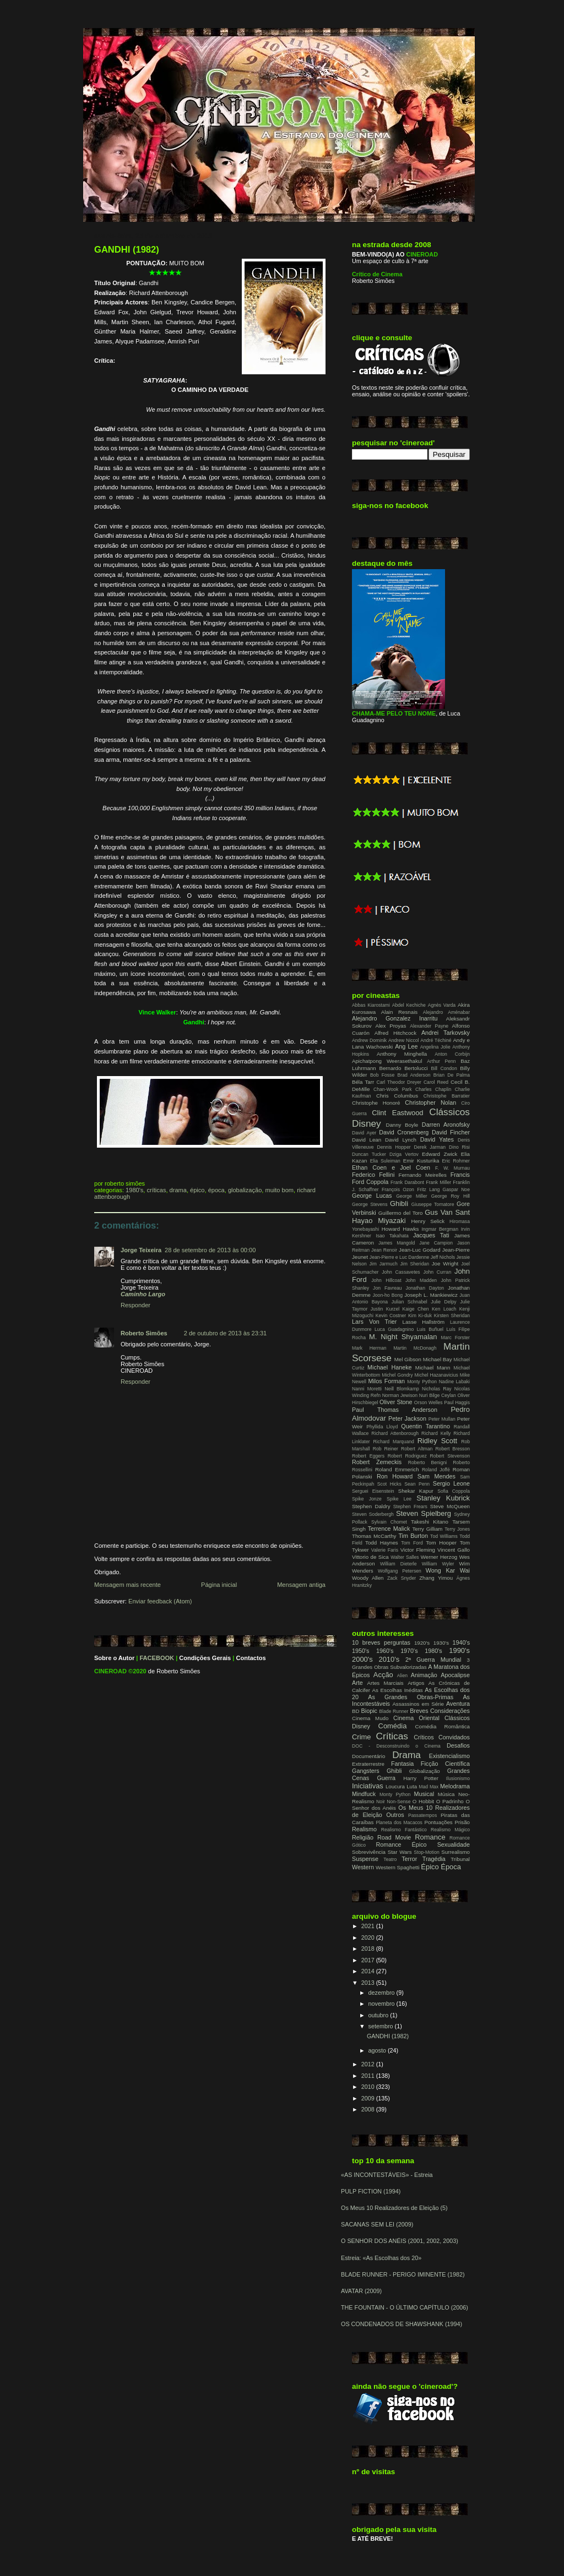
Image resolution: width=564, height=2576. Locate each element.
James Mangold (396, 1243)
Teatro (390, 1859)
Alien (402, 1675)
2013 (368, 1982)
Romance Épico (401, 1844)
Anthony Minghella (402, 1054)
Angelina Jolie (435, 1047)
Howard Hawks (400, 1229)
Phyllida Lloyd (382, 1426)
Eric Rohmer (456, 1161)
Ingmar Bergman (439, 1229)
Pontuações (438, 1822)
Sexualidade (453, 1844)
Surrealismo (455, 1852)
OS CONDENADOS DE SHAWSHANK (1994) (401, 2324)
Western (363, 1867)
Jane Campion (436, 1243)
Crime (361, 1737)
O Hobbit (423, 1801)
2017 (368, 1960)
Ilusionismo (458, 1778)
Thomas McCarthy (374, 1536)
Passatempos (422, 1815)
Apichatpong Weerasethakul (387, 1061)
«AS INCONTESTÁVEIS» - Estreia (387, 2174)
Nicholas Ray (437, 1388)
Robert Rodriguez (407, 1456)
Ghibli (399, 1203)
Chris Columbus (397, 1096)
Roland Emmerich (397, 1469)
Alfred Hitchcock (395, 1033)
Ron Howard (395, 1476)
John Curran (437, 1272)
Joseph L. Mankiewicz (431, 1295)
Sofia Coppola (453, 1491)
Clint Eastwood (397, 1113)
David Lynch (400, 1140)
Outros (395, 1814)
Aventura (458, 1703)
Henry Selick (427, 1221)
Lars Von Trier (374, 1321)
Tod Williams (444, 1536)
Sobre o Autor (114, 1658)
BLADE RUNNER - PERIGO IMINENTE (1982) (403, 2274)
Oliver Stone (396, 1402)
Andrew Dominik (369, 1040)
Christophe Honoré (376, 1103)
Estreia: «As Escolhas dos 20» (381, 2258)
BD (355, 1711)
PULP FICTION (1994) (370, 2191)
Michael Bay (437, 1359)
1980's (134, 1190)
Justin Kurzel (385, 1309)
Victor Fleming (417, 1550)
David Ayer (364, 1133)
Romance (430, 1837)
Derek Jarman (430, 1147)
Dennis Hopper (394, 1147)
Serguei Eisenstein (373, 1491)
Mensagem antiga (301, 1584)
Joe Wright (445, 1263)
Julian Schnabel (409, 1302)
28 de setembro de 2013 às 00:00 (210, 1250)
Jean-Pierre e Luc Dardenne (399, 1257)
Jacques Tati (431, 1235)
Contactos (251, 1658)
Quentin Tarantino (425, 1426)
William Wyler (438, 1564)
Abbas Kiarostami (371, 1005)
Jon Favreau (387, 1288)
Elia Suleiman (385, 1161)
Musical (424, 1794)
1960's (384, 1650)
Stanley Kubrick (443, 1498)
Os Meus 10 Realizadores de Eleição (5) (394, 2207)
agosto (378, 2050)
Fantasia (402, 1763)
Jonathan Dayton (424, 1288)
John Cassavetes (401, 1272)
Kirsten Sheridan (452, 1315)
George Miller (411, 1196)
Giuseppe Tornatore (432, 1204)
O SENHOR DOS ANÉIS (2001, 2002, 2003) (399, 2240)
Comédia (392, 1726)
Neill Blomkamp (401, 1388)
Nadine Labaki (454, 1381)
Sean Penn (417, 1484)
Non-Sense (398, 1801)
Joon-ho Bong (387, 1295)
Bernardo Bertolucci (403, 1068)
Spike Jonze (367, 1499)
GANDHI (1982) (126, 249)
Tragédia (434, 1858)
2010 (368, 2086)
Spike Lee (399, 1499)
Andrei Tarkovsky (445, 1032)
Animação (424, 1675)
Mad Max (428, 1786)
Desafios (458, 1745)
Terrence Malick (389, 1528)
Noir (380, 1801)
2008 (368, 2109)
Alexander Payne (429, 1026)
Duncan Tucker (369, 1154)
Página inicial (219, 1584)
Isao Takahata (392, 1235)
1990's (459, 1650)
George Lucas (372, 1195)
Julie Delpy (443, 1302)
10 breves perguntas (381, 1642)
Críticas (156, 1190)
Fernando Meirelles (422, 1175)
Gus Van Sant (447, 1212)
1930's (441, 1643)
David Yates (437, 1139)
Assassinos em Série (418, 1704)
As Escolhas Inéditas (397, 1690)
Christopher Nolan (430, 1102)
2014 (368, 1971)
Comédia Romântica (442, 1726)
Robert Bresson (452, 1448)
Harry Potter (420, 1778)
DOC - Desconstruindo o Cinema (396, 1746)
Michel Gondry (397, 1375)
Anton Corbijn (452, 1054)
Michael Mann (433, 1368)
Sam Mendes (436, 1476)
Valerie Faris (384, 1550)
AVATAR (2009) (361, 2291)
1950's (360, 1650)
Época (216, 1190)
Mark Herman (369, 1348)
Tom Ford (411, 1543)
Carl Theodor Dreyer (398, 1082)
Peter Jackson (407, 1418)
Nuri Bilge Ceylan (437, 1395)
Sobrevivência (369, 1852)
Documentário (368, 1756)
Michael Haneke (389, 1367)
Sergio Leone (451, 1483)
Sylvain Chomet (389, 1522)
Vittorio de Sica (370, 1557)
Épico (197, 1190)
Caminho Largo (143, 1294)
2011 (368, 2075)
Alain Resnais (399, 1012)
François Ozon (398, 1189)
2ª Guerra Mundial (433, 1659)
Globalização (245, 1190)
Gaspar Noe (456, 1189)
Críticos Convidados (442, 1737)
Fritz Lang (428, 1189)
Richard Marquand (393, 1441)
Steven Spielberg (423, 1513)
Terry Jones (457, 1529)
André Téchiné (435, 1040)
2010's (388, 1659)
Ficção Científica (445, 1763)
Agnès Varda (442, 1005)
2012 (368, 2064)
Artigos (416, 1683)
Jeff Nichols (443, 1257)
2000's (362, 1659)
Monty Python (422, 1381)
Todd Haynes (381, 1543)
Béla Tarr (363, 1082)
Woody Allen (367, 1578)
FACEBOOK (156, 1658)
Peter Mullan (442, 1419)
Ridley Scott (437, 1441)
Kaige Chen (416, 1309)
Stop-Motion (427, 1852)
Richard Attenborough (395, 1433)
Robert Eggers (368, 1456)
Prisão (462, 1822)
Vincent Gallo (453, 1550)
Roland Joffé (436, 1469)
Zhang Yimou (436, 1578)
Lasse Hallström (424, 1322)
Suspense (365, 1858)
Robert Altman (416, 1448)
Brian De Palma (451, 1075)
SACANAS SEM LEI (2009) (377, 2224)
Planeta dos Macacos (399, 1822)
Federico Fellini (373, 1174)
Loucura (395, 1786)
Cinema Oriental (416, 1718)
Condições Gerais (205, 1658)
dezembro (382, 1992)
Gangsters (365, 1770)
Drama (178, 1190)
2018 (368, 1948)
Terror (409, 1858)
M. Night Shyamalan (403, 1337)
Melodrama (455, 1786)
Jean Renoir (384, 1250)
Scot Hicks (389, 1484)
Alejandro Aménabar (446, 1012)
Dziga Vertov (404, 1154)
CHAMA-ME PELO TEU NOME (394, 713)
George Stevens (369, 1204)
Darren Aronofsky (446, 1124)
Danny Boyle (402, 1125)
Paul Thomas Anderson (394, 1409)
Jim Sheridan (414, 1264)
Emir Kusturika (421, 1161)
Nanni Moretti (367, 1388)
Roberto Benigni (427, 1462)
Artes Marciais (385, 1683)
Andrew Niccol (403, 1040)
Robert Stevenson (450, 1456)
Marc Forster (455, 1337)
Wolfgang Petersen (399, 1571)
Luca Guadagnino (394, 1329)
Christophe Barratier (447, 1096)
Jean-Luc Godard (420, 1250)
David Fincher (451, 1132)
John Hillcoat (386, 1280)
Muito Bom (279, 1190)
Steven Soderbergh (373, 1514)
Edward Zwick (439, 1154)
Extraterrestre (368, 1764)
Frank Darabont (407, 1182)
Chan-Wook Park (392, 1089)
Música (446, 1794)
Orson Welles (428, 1402)
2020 (368, 1937)
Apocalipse (455, 1675)
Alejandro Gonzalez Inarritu (394, 1018)
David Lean (366, 1140)
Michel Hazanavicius (436, 1375)
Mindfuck (364, 1794)
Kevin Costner (391, 1315)
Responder (135, 1305)
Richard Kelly (436, 1433)
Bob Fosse (382, 1075)
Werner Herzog (439, 1557)
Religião (362, 1837)
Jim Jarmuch (384, 1264)
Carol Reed (436, 1082)
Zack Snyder (401, 1578)
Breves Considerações (440, 1710)
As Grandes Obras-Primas (410, 1697)
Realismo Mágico (450, 1829)
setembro (381, 2026)
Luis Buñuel (430, 1329)
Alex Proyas (390, 1026)
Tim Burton (413, 1535)
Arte (357, 1682)
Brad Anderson (414, 1075)
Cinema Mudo (370, 1718)
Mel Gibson (407, 1359)
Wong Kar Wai (448, 1570)
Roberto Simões (144, 1333)
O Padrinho (450, 1801)
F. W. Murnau (452, 1168)
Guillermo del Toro (400, 1213)
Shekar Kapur (415, 1491)
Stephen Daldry (371, 1506)
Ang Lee (406, 1046)
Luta (411, 1786)
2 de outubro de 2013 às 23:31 (225, 1333)
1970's (408, 1650)
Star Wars (400, 1852)
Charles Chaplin (433, 1089)
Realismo (364, 1829)
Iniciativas (367, 1786)
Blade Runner (393, 1711)
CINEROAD (110, 1671)
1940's (461, 1642)
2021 (368, 1926)
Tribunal (460, 1859)
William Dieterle (398, 1564)
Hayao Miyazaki (379, 1220)
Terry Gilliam (427, 1529)
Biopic (369, 1710)
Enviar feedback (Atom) (160, 1601)
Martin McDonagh (414, 1348)
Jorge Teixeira (141, 1250)
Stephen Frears (410, 1506)
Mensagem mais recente (127, 1584)
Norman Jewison (399, 1395)
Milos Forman (386, 1381)
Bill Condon (444, 1068)
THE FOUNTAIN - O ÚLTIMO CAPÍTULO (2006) (404, 2307)
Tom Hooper (441, 1543)
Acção (383, 1675)
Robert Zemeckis (377, 1462)
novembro (382, 2003)
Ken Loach (444, 1309)
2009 (368, 2098)
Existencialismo (449, 1756)
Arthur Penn (441, 1061)
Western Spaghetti (398, 1867)
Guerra (386, 1778)
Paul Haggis (457, 1402)
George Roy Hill (450, 1196)
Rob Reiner (385, 1448)
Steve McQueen (450, 1506)
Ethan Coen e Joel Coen (391, 1167)
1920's (422, 1643)
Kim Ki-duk (420, 1315)
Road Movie (394, 1837)
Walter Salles (405, 1557)
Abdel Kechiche (409, 1005)
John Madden (421, 1280)
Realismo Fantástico (404, 1829)
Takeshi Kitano (429, 1522)
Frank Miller (438, 1182)
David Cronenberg (404, 1132)
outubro (379, 2015)
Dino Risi (459, 1147)
